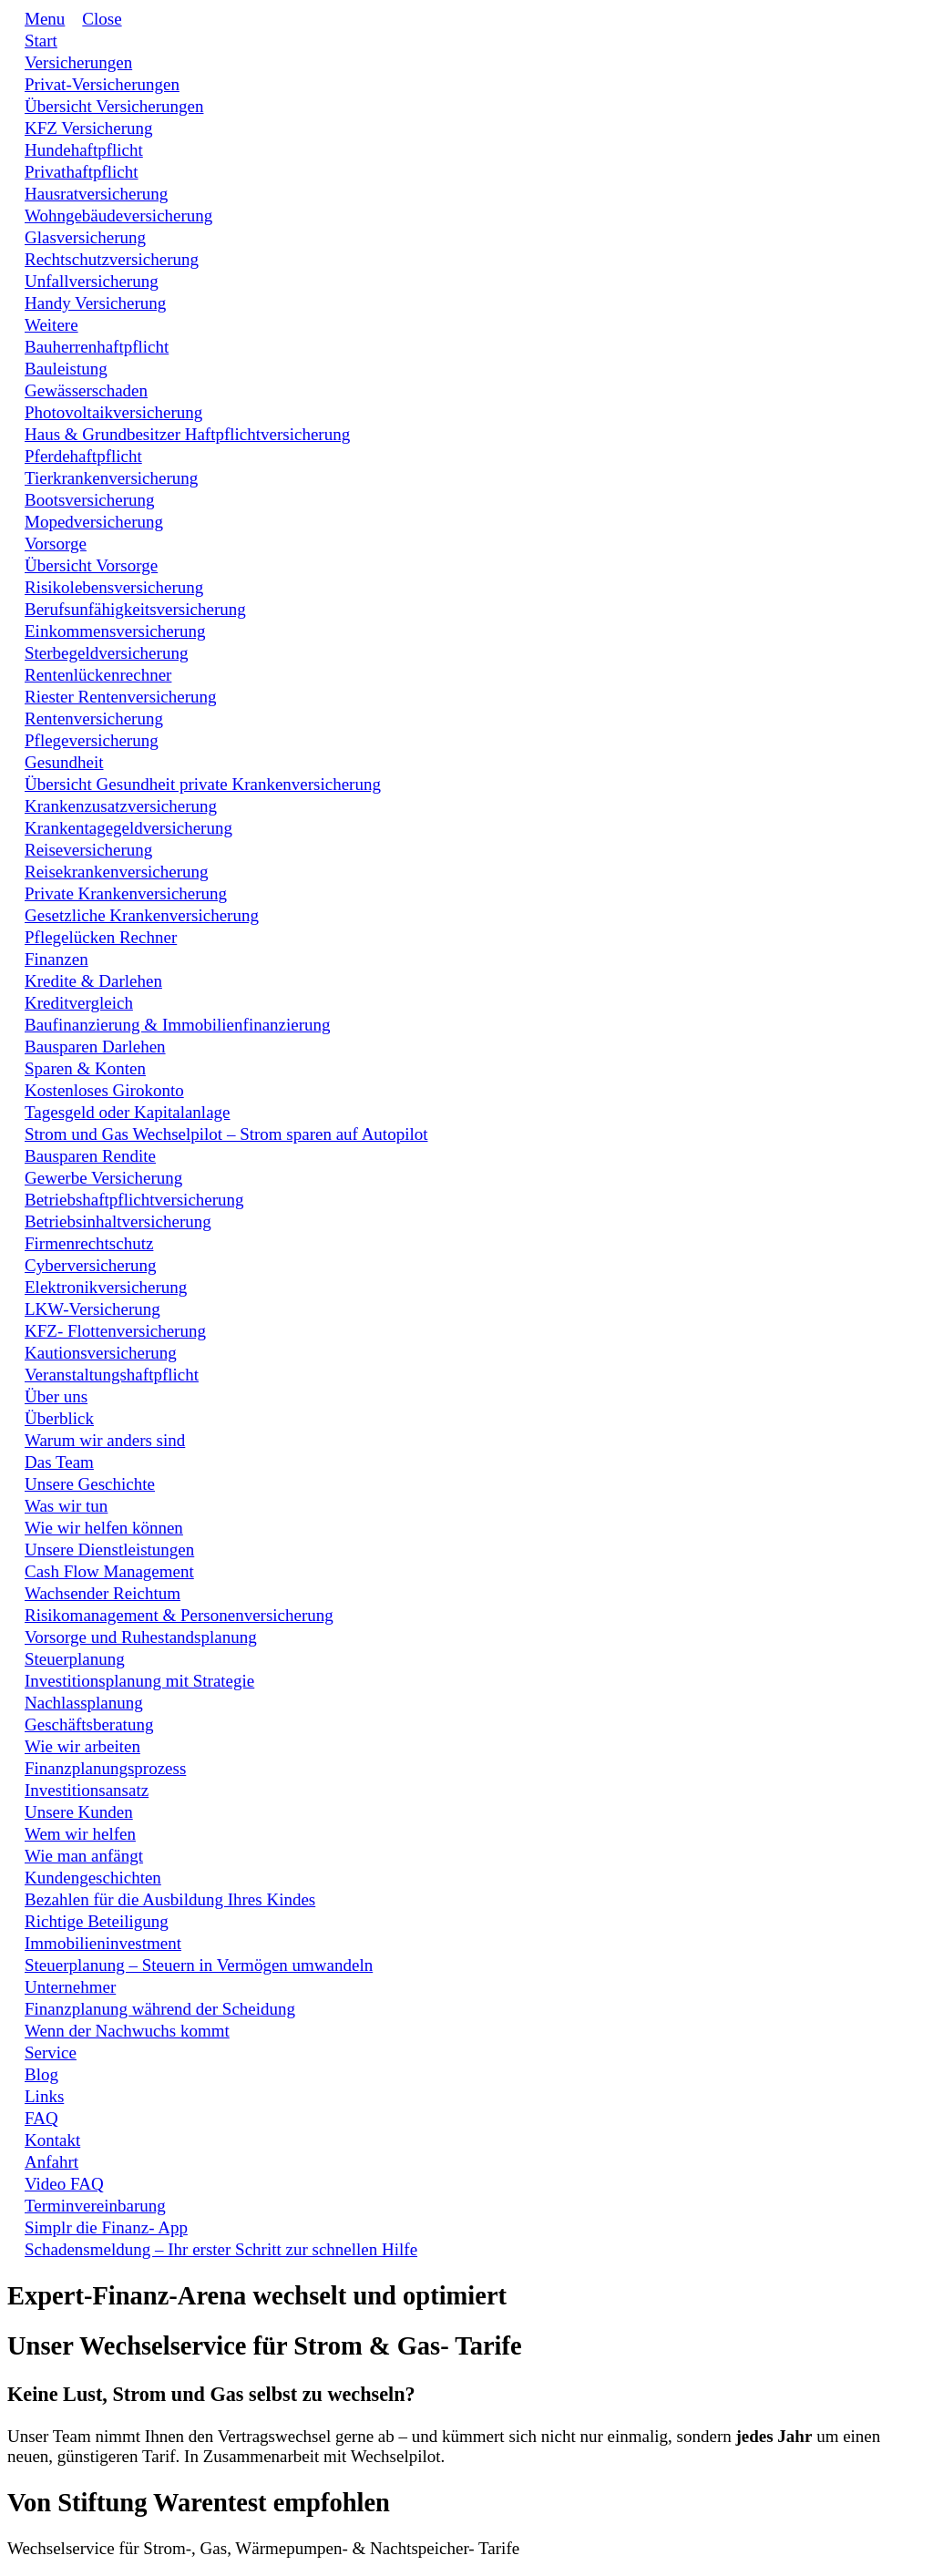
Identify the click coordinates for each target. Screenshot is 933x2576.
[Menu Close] (93, 18)
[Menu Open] (36, 18)
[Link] (41, 40)
